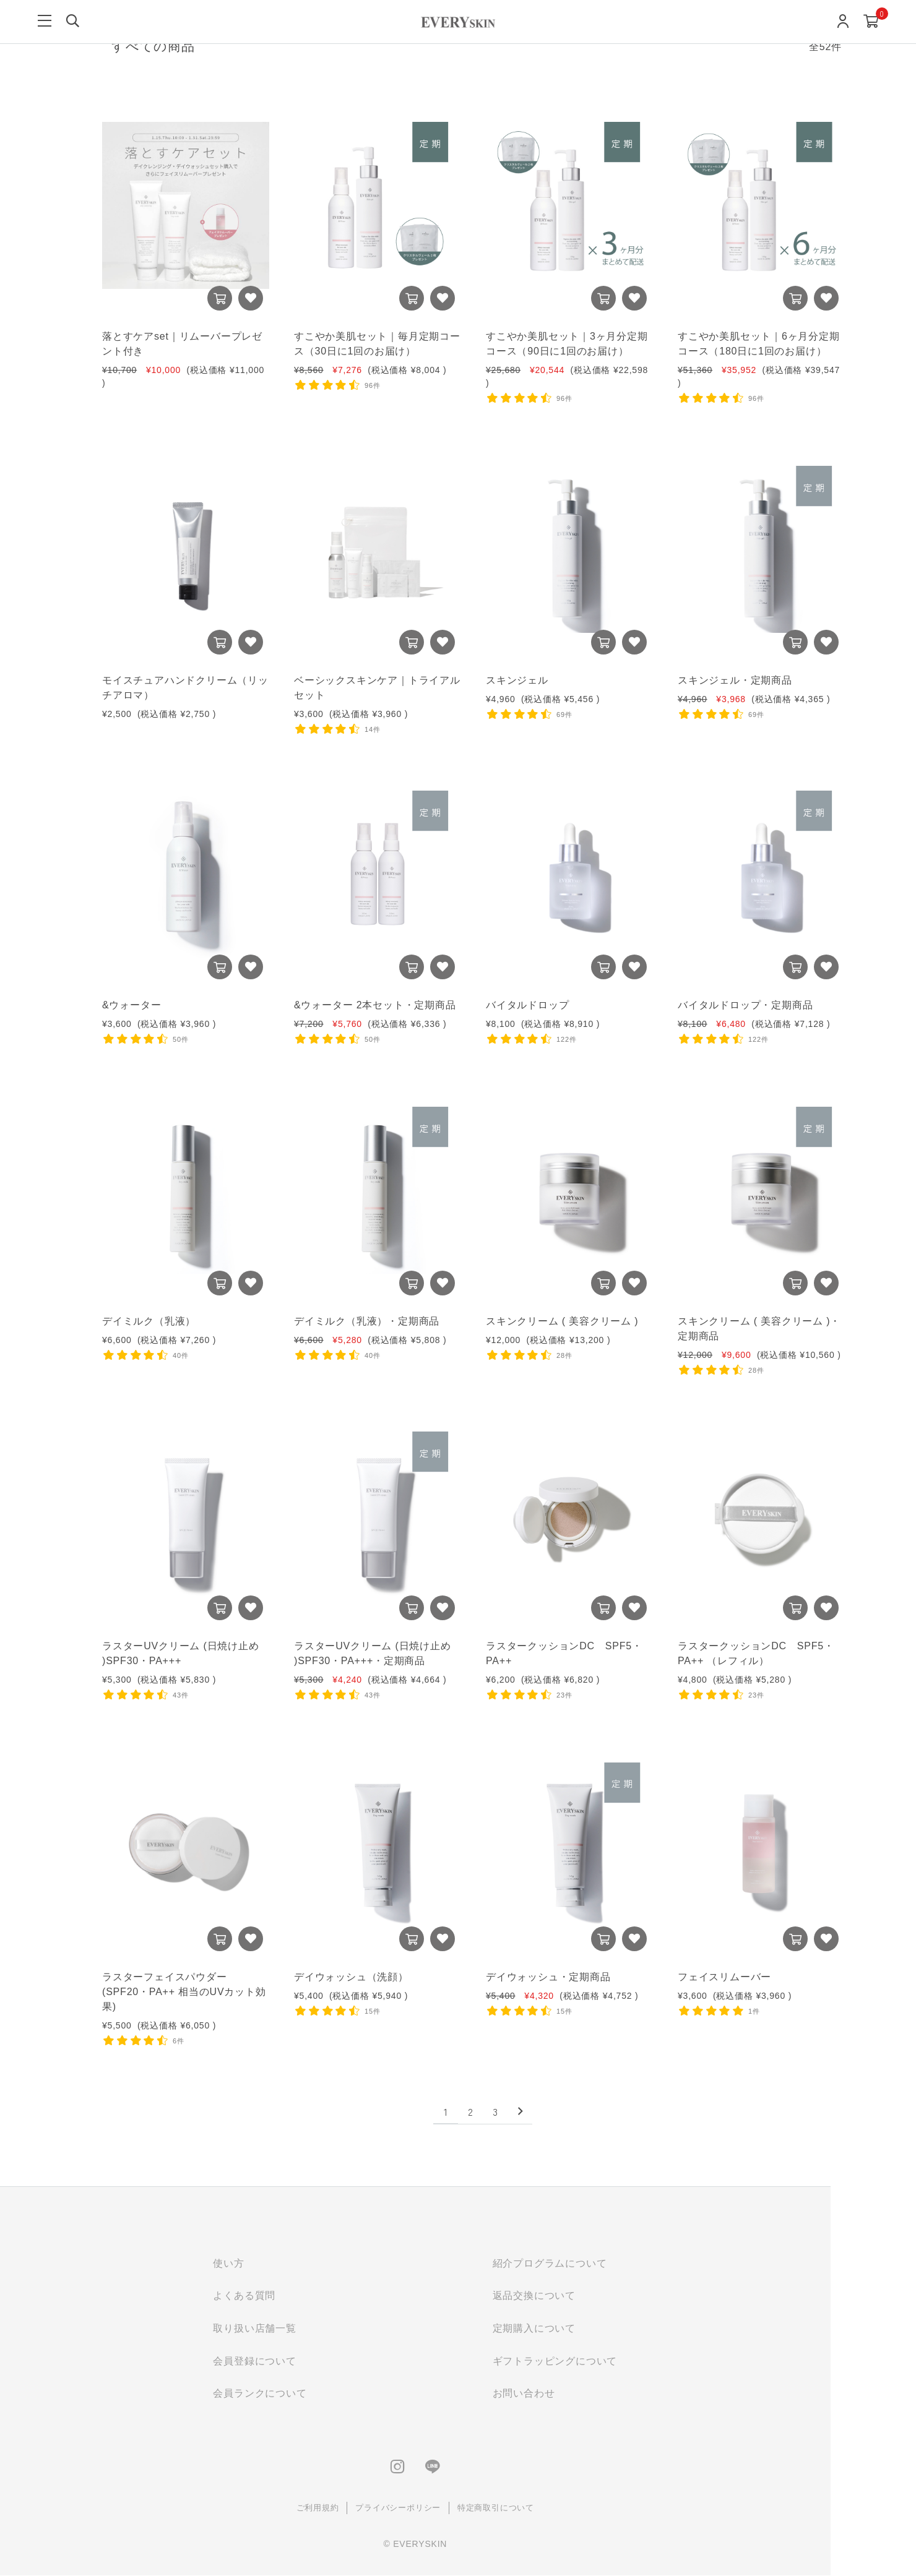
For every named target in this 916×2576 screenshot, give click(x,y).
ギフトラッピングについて (589, 2361)
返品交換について (568, 2296)
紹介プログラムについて (584, 2263)
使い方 (263, 2263)
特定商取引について (530, 2509)
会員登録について (289, 2361)
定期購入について (568, 2329)
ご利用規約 (352, 2509)
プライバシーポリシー (432, 2509)
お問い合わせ (558, 2394)
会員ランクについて (294, 2394)
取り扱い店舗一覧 (289, 2329)
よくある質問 (279, 2296)
